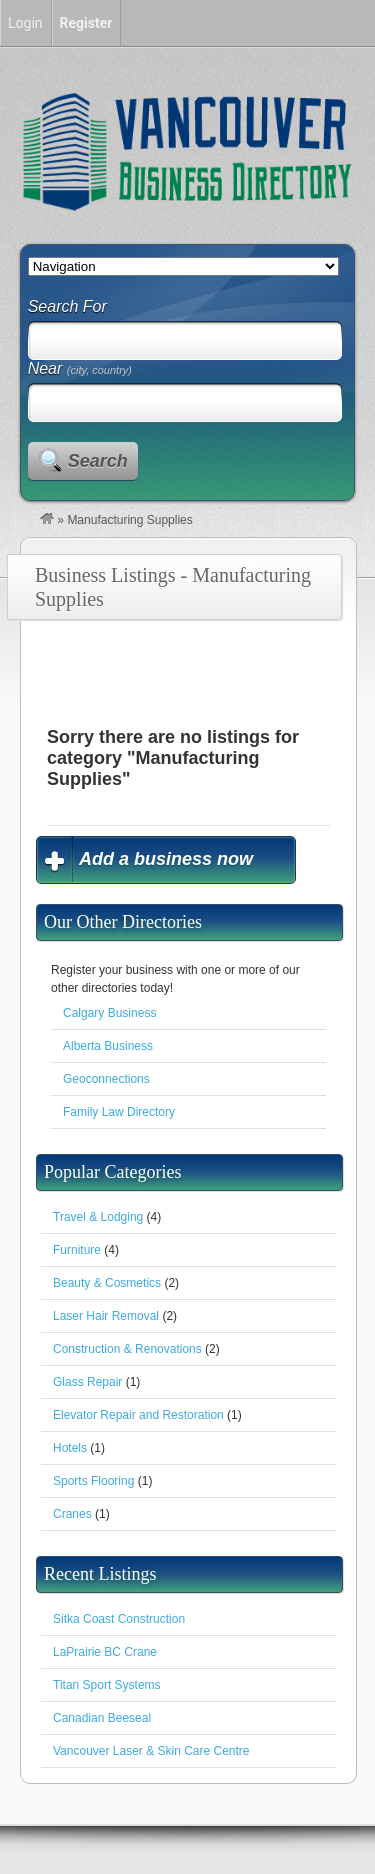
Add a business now (166, 859)
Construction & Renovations (127, 1349)
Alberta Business (108, 1046)
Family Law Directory (119, 1112)
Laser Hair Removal (106, 1316)
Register (86, 23)
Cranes (72, 1514)
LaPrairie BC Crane (105, 1652)
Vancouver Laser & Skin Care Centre (151, 1751)
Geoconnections (106, 1079)
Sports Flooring (93, 1481)
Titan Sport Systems (107, 1685)
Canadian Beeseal (102, 1718)
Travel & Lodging (98, 1217)
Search (98, 461)
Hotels (70, 1448)
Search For (67, 306)
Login (25, 23)
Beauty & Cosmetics (107, 1283)
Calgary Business (109, 1013)
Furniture (77, 1250)
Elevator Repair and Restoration (138, 1415)
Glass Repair (87, 1382)
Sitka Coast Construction (119, 1619)
